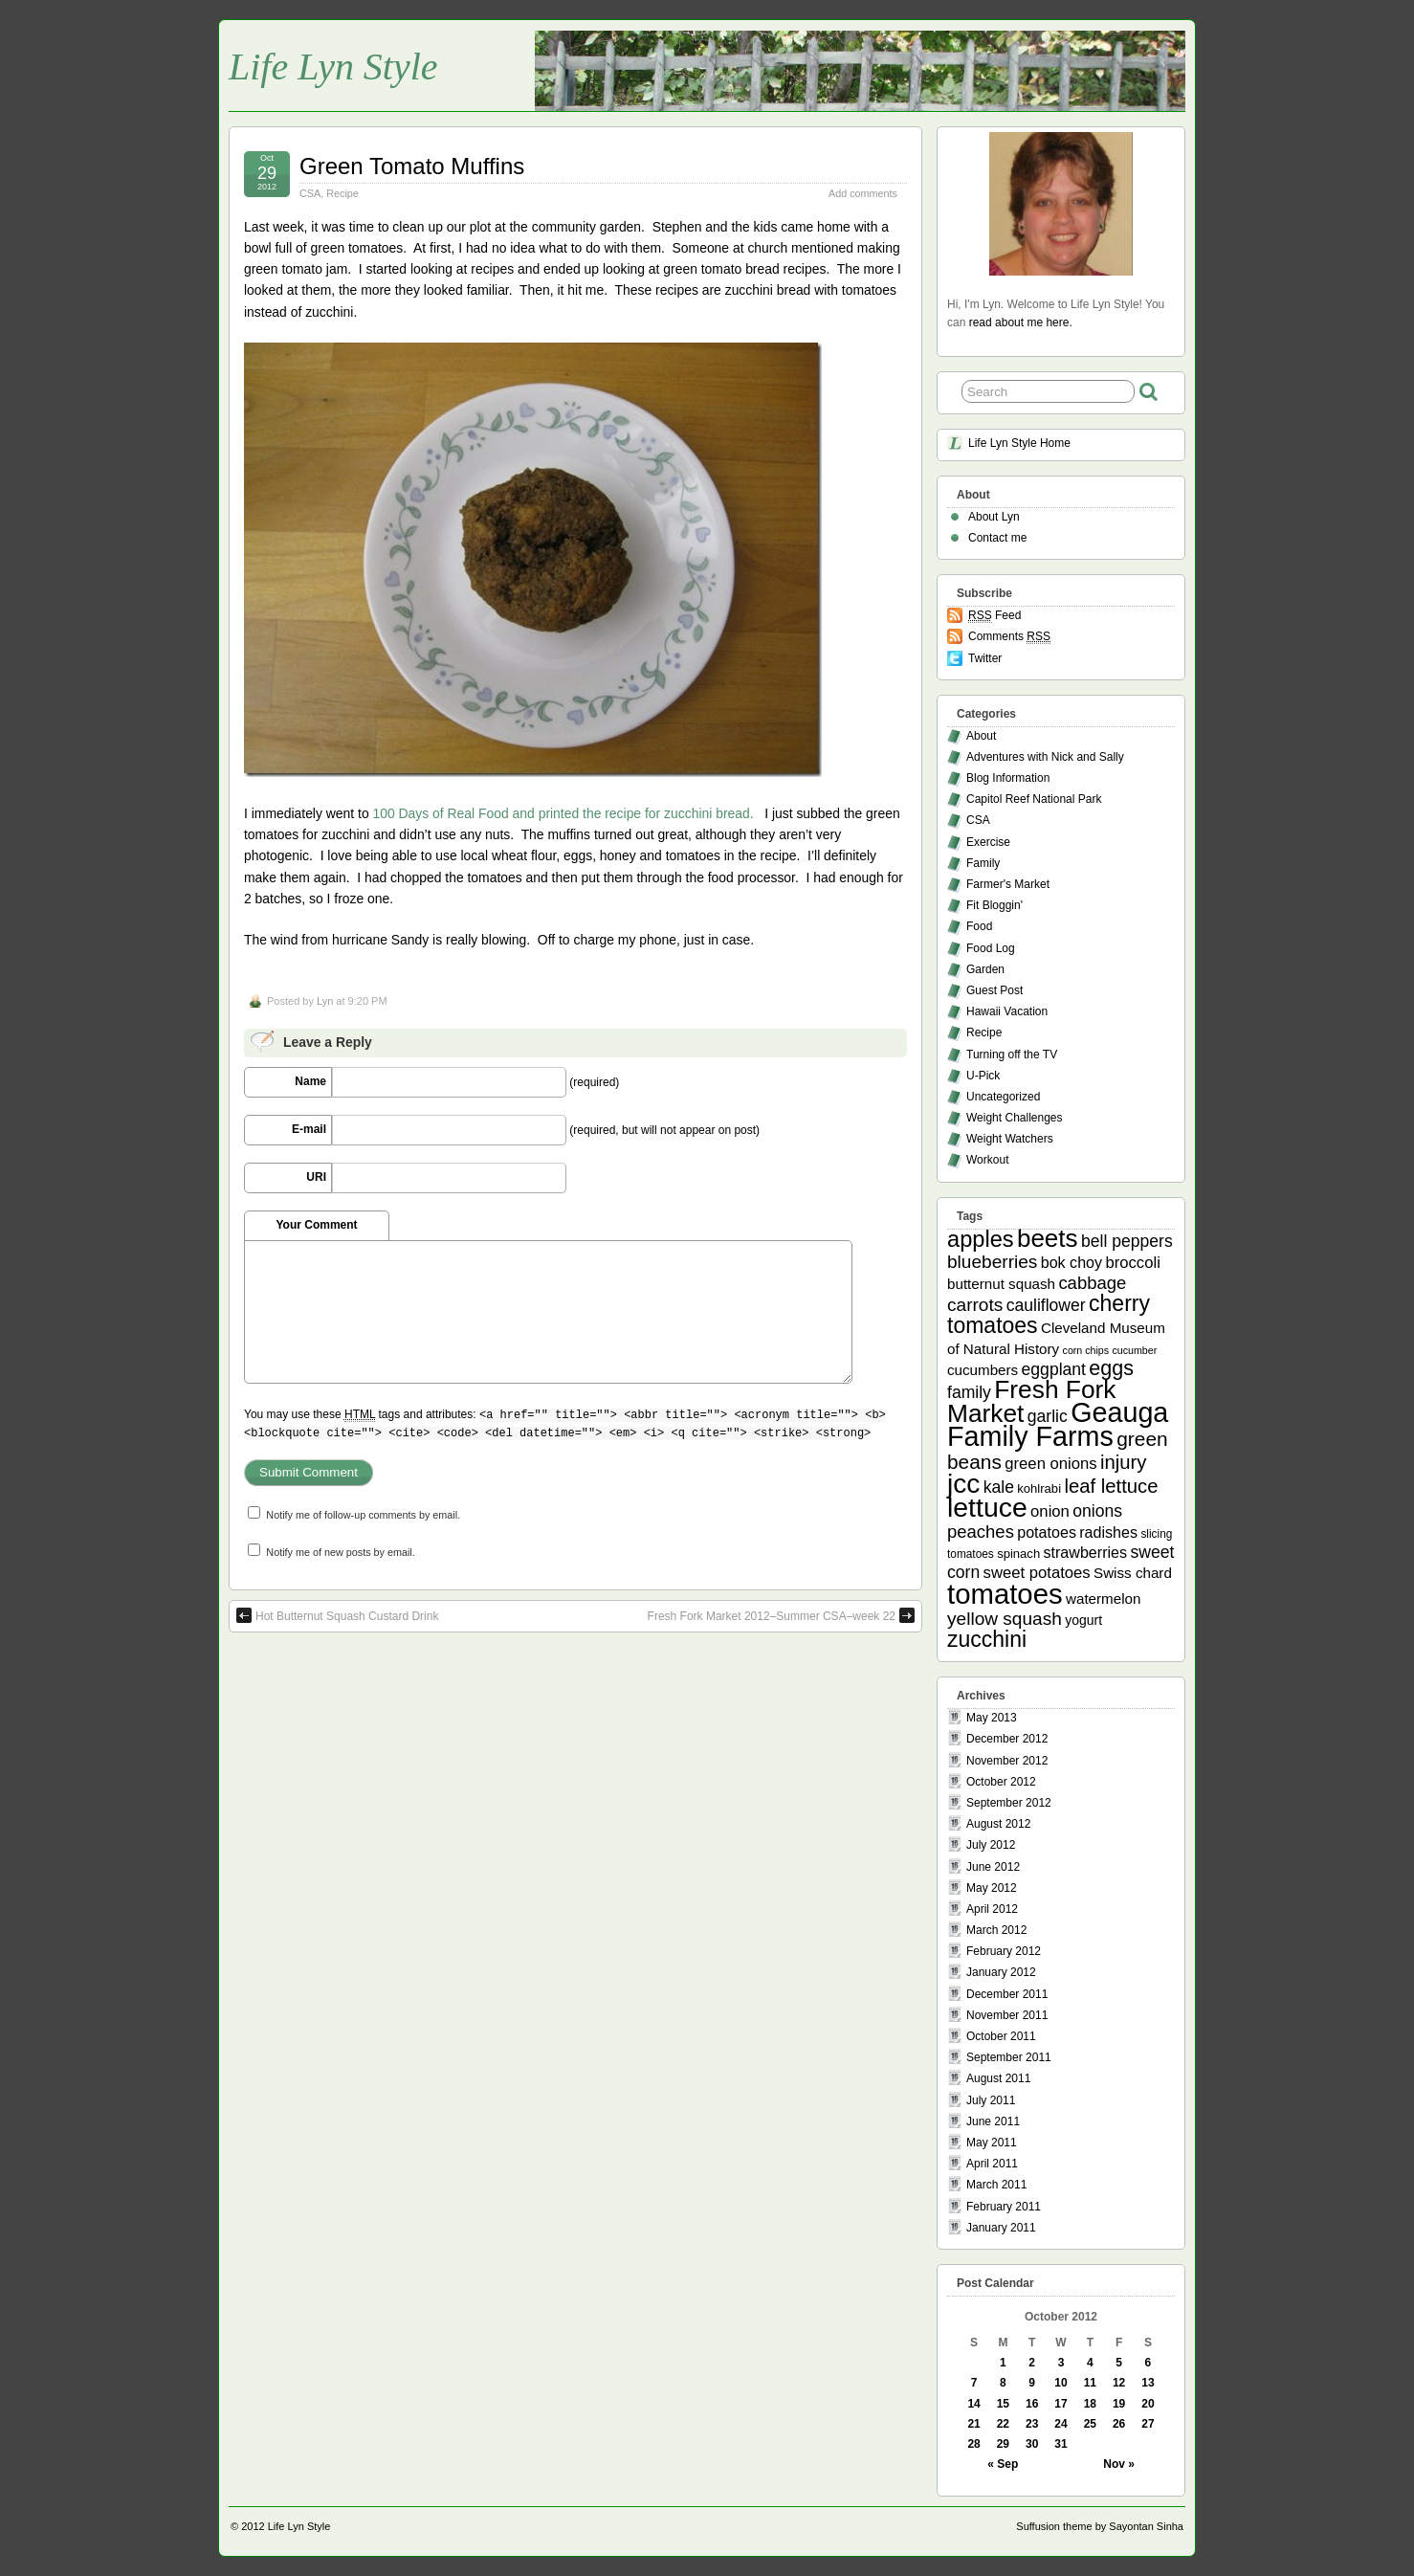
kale (998, 1487)
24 (1060, 2424)
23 (1032, 2424)
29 (1003, 2444)
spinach (1018, 1553)
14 (973, 2403)
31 (1060, 2444)
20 (1147, 2403)
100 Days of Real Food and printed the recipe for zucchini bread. (562, 813)
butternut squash (1001, 1284)
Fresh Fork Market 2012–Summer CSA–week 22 (781, 1615)
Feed (994, 616)
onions (1097, 1511)
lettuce (987, 1507)
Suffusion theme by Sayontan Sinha (1099, 2526)
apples (980, 1239)
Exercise (988, 842)
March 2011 (996, 2184)
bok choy (1071, 1262)
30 (1032, 2444)
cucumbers (982, 1370)
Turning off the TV (1011, 1054)
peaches (980, 1531)
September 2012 (1008, 1803)
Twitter (985, 658)
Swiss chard (1133, 1573)
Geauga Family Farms (1057, 1424)
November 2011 (1007, 2015)
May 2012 (991, 1888)
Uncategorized (1003, 1096)
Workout (987, 1159)
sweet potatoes (1037, 1573)
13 (1147, 2382)
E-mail (309, 1129)
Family (983, 863)
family (969, 1392)
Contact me (997, 537)
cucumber (1134, 1350)
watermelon (1103, 1598)
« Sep (1002, 2464)
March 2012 (996, 1930)
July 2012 (990, 1845)
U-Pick (983, 1075)
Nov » (1119, 2464)
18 (1090, 2403)
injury (1123, 1462)
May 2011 (991, 2142)
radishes (1108, 1532)
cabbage (1092, 1283)
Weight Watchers (1009, 1138)
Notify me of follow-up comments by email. (363, 1515)
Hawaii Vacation (1007, 1011)
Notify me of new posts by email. (340, 1552)
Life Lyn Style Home (1019, 443)
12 (1119, 2382)
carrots (975, 1305)
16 (1032, 2403)
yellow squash (1004, 1619)
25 (1090, 2424)
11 (1090, 2382)
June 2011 (993, 2121)
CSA (309, 193)
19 (1119, 2403)
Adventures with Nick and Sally (1045, 757)
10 (1060, 2382)
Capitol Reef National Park (1033, 799)
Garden (985, 969)
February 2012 (1003, 1951)
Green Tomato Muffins (411, 166)
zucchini (987, 1639)
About (981, 736)
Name (310, 1081)
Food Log (990, 948)
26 (1119, 2424)
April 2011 (992, 2163)
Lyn (325, 1001)
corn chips (1086, 1350)
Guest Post (994, 990)
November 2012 (1007, 1760)
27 (1147, 2424)
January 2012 (1001, 1972)
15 (1003, 2403)
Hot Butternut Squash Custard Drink (337, 1615)
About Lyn (994, 516)
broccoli (1132, 1263)
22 (1003, 2424)
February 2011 (1003, 2206)
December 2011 (1007, 1994)
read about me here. (1020, 322)
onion (1050, 1511)
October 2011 (1001, 2036)
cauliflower (1046, 1305)
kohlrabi (1039, 1488)
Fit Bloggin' (994, 905)
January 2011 (1001, 2227)
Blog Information (1007, 778)
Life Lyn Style (333, 66)
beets (1047, 1238)
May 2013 (991, 1717)
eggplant (1054, 1369)
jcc (963, 1484)
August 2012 (998, 1824)
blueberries (992, 1262)
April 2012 (992, 1909)
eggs (1111, 1368)
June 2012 (993, 1867)
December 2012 (1007, 1738)
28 (973, 2444)
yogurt (1083, 1620)
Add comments (863, 193)
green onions (1050, 1464)
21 (973, 2424)
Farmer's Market (1007, 884)
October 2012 (1001, 1781)
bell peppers (1127, 1241)
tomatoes (1005, 1594)
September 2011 (1008, 2057)
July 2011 (990, 2100)
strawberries (1086, 1552)
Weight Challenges (1014, 1117)
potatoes (1046, 1532)
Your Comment (316, 1225)
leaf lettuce (1111, 1486)
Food (979, 926)
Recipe (342, 193)
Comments (1009, 637)
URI (316, 1177)
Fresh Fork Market (1031, 1401)
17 (1060, 2403)
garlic (1047, 1416)
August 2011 (998, 2078)
